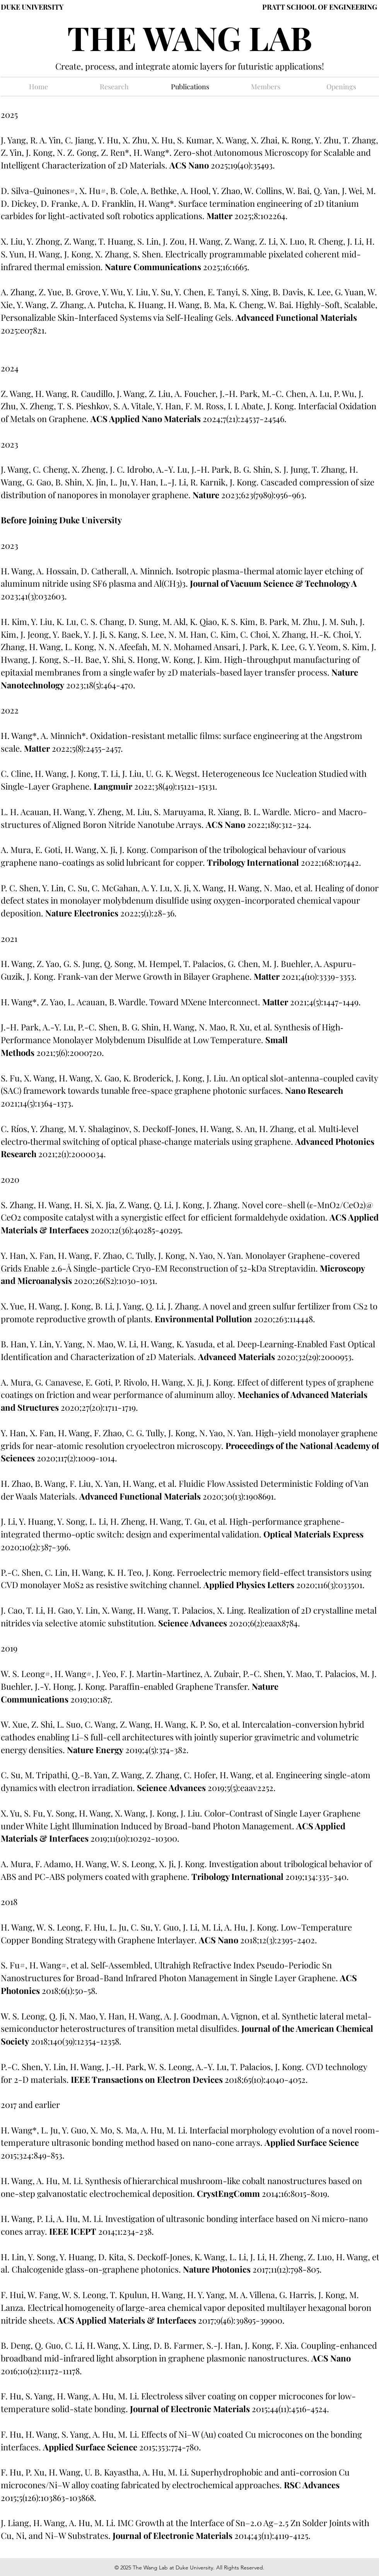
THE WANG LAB (189, 37)
